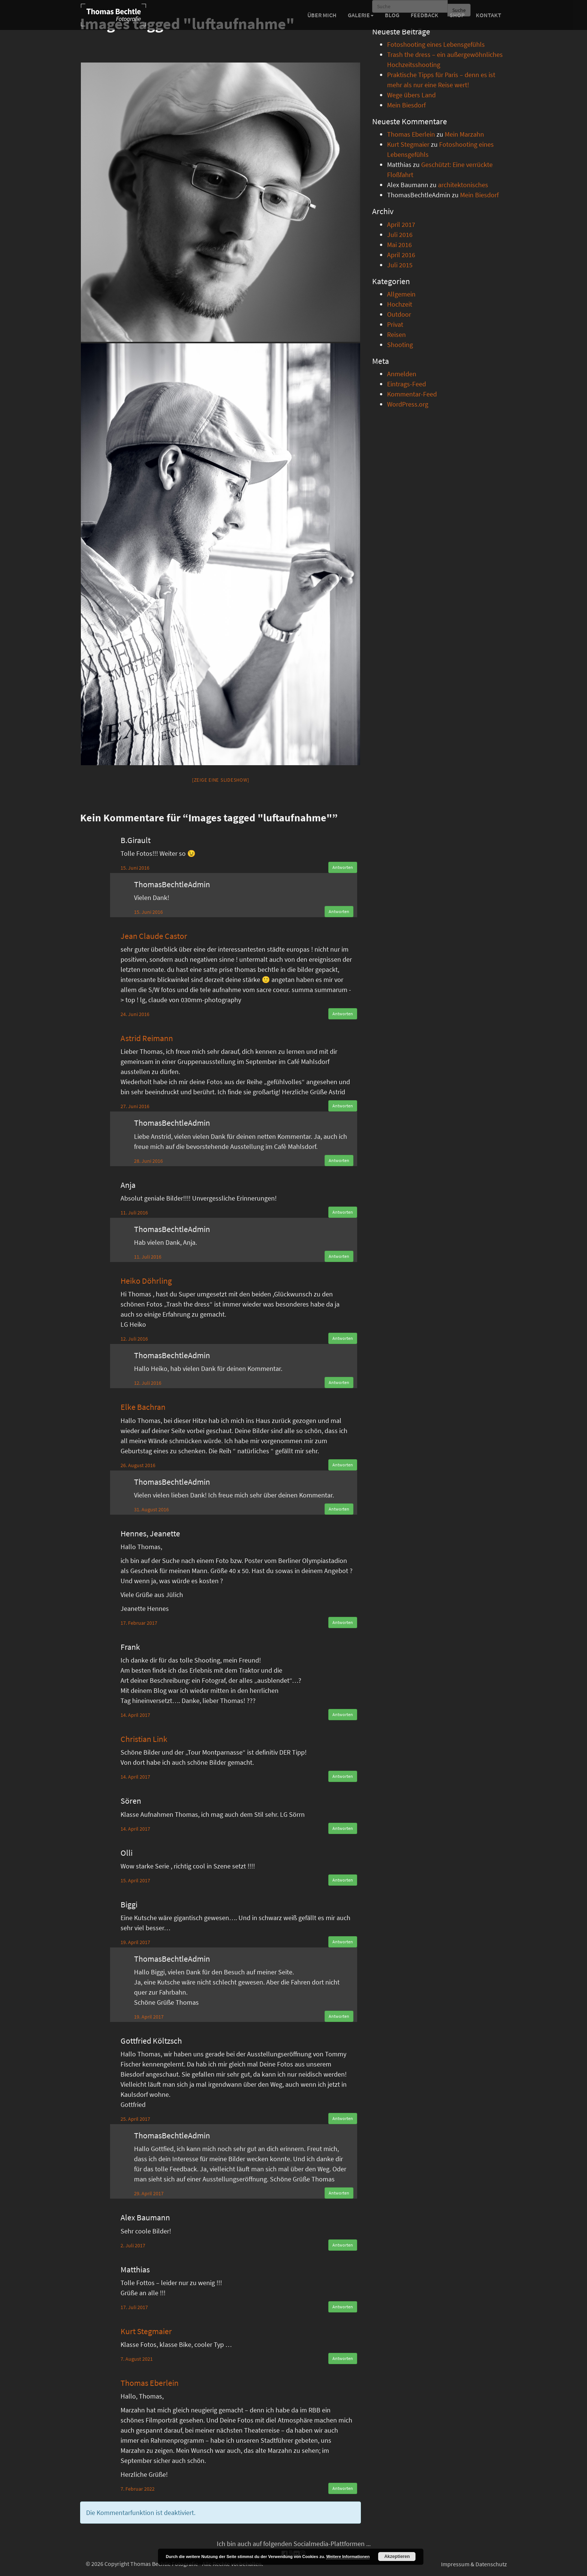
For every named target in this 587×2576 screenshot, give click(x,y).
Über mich (322, 15)
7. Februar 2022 (138, 2488)
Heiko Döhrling (146, 1280)
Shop (457, 15)
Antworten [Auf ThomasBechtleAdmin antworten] (339, 911)
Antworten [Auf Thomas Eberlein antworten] (342, 2488)
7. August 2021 (137, 2358)
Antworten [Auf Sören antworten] (342, 1828)
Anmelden (401, 373)
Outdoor (399, 314)
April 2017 (401, 224)
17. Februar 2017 (139, 1622)
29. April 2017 (149, 2193)
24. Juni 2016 (135, 1014)
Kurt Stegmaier (146, 2331)
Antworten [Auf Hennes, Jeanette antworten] (342, 1622)
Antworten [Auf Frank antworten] (342, 1714)
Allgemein (401, 294)
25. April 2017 (135, 2119)
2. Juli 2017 (133, 2245)
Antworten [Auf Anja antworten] (342, 1212)
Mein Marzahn (464, 134)
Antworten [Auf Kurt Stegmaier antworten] (342, 2358)
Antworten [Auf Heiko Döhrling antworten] (342, 1338)
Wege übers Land (411, 95)
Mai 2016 (399, 244)
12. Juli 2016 (134, 1338)
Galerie (361, 15)
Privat (395, 324)
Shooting (400, 344)
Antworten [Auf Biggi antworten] (342, 1941)
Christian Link (144, 1739)
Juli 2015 (400, 265)
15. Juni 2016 (135, 867)
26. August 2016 (138, 1465)
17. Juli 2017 (134, 2307)
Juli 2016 (400, 234)
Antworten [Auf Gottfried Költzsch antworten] (342, 2118)
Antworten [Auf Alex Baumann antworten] (342, 2245)
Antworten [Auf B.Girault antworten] (342, 867)
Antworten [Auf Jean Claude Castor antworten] (342, 1013)
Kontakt (488, 15)
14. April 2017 (135, 1715)
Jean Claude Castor (154, 936)
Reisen (396, 334)
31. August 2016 (151, 1509)
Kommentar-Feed (412, 394)
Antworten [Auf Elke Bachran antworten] (342, 1465)
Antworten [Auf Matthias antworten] (342, 2306)
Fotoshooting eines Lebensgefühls (436, 44)
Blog (392, 15)
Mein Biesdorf (406, 105)
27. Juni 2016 (135, 1106)
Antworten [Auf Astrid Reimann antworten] (342, 1105)
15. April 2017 (135, 1880)
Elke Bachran (143, 1407)
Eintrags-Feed (406, 384)
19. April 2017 (135, 1942)
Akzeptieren (397, 2556)
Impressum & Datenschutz (474, 2564)
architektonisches (463, 184)
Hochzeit (399, 304)
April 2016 (401, 254)
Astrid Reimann (147, 1038)
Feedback (424, 15)
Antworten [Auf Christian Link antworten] (342, 1776)
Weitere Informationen (347, 2556)
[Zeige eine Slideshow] (220, 780)
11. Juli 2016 (134, 1212)
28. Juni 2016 (148, 1161)
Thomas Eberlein (150, 2383)
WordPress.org (407, 404)
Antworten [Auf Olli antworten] (342, 1880)
